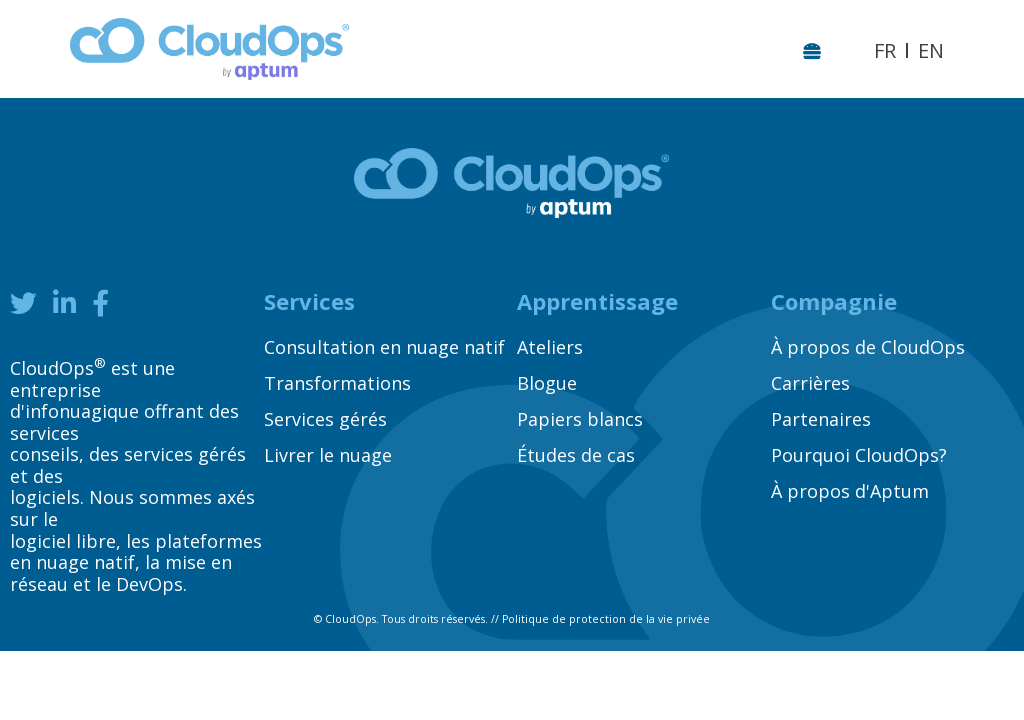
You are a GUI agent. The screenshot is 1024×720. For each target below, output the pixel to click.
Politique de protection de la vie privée (606, 619)
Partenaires (821, 419)
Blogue (547, 383)
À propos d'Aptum (850, 491)
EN (931, 50)
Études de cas (576, 455)
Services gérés (325, 419)
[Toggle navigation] (815, 49)
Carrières (810, 383)
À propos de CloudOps (868, 347)
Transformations (337, 383)
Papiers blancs (580, 419)
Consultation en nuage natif (384, 347)
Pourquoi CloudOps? (859, 455)
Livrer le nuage (328, 455)
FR (885, 50)
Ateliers (550, 347)
